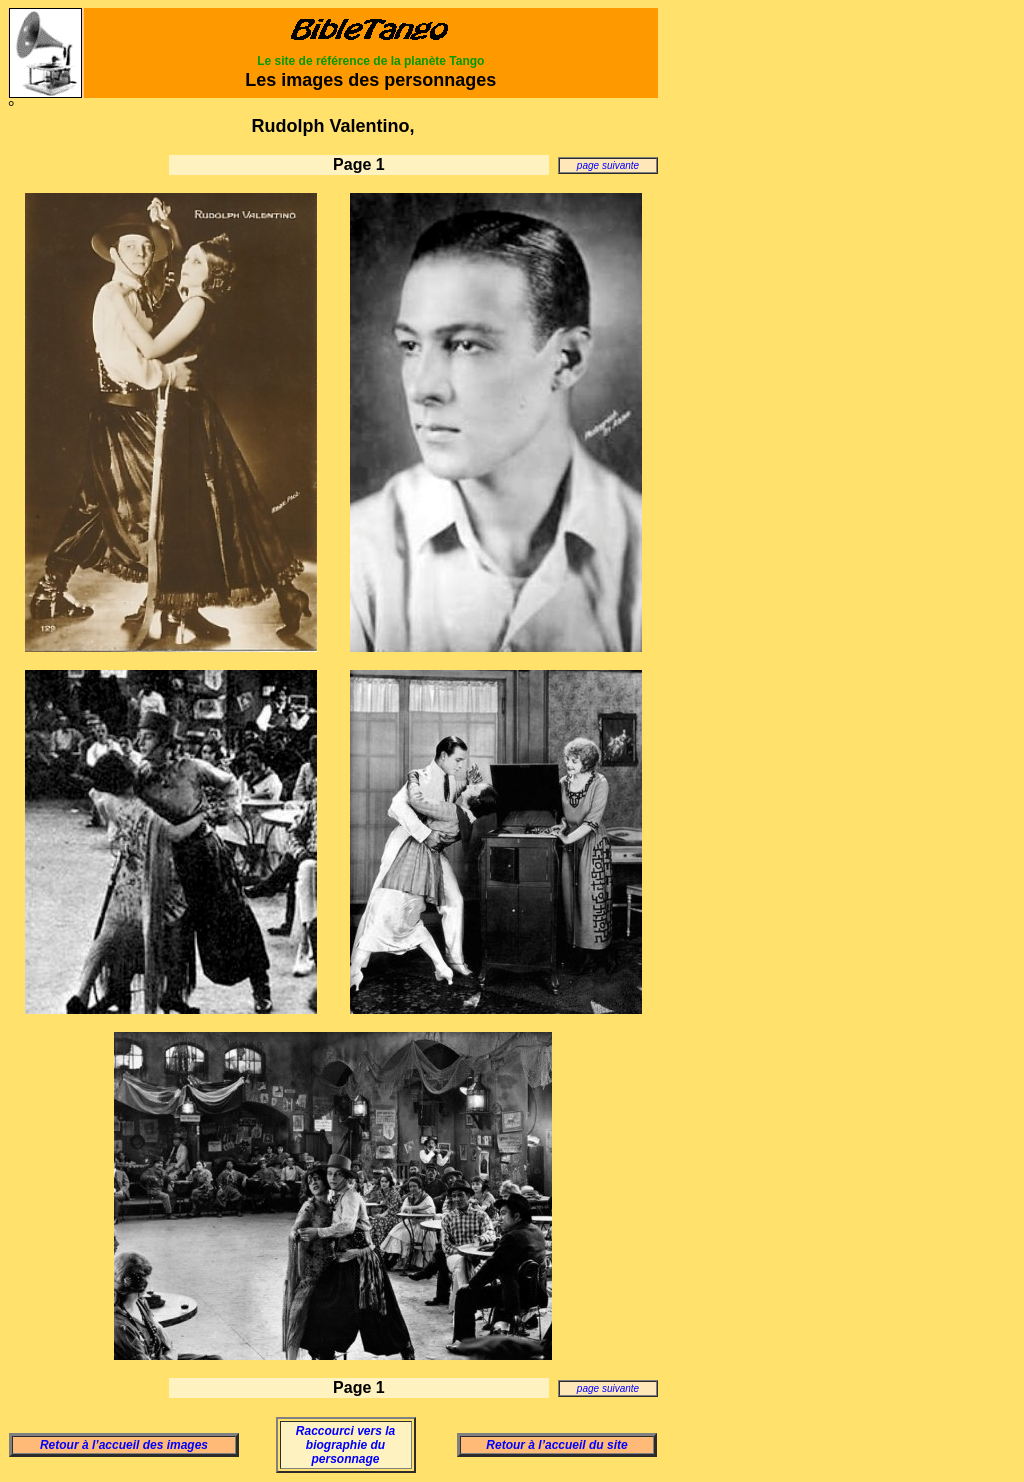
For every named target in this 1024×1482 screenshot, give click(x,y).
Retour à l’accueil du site (556, 1445)
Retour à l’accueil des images (124, 1445)
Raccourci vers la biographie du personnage (345, 1445)
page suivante (608, 165)
